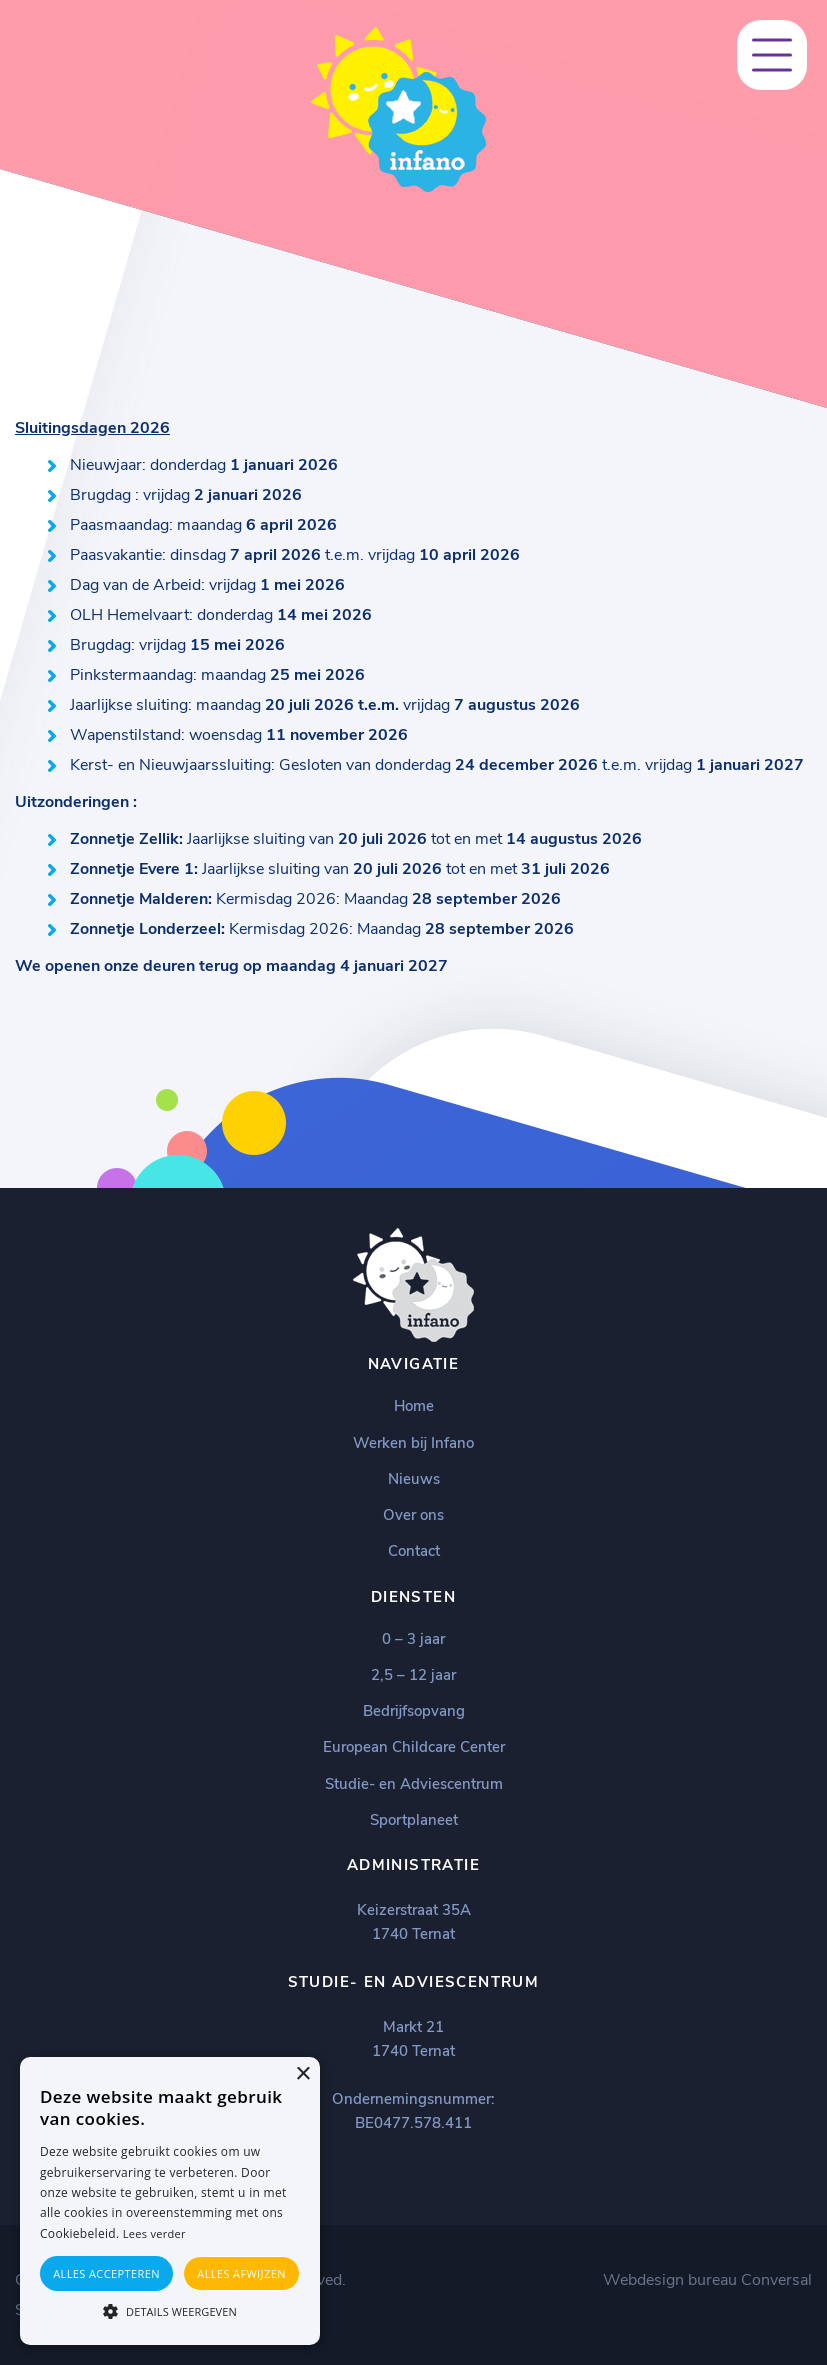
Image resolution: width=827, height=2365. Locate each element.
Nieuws (414, 1479)
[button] (170, 2310)
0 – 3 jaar (413, 1639)
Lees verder (154, 2233)
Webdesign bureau (670, 2280)
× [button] (302, 2074)
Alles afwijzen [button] (241, 2273)
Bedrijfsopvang (414, 1711)
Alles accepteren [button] (106, 2273)
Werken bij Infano (413, 1443)
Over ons (413, 1515)
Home (414, 1406)
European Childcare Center (414, 1747)
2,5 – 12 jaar (413, 1675)
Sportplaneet (414, 1820)
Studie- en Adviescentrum (414, 1784)
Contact (414, 1551)
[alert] (170, 2201)
